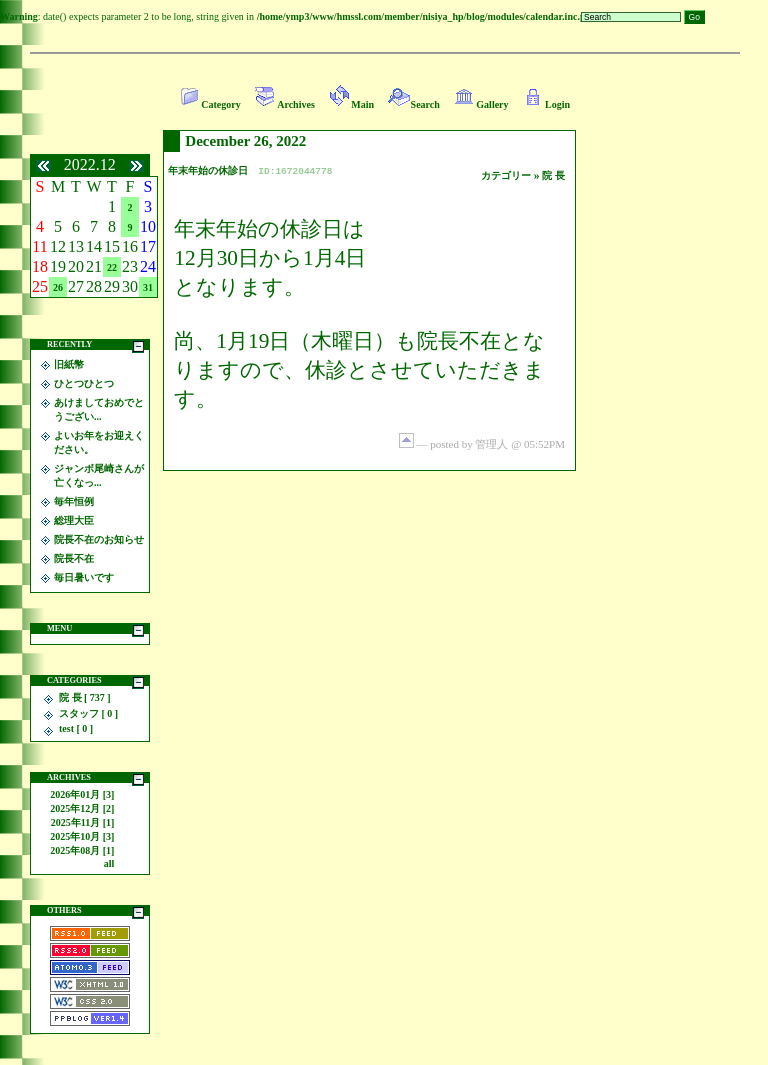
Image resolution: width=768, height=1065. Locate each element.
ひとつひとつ (84, 383)
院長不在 (74, 558)
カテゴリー (507, 175)
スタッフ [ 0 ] (88, 713)
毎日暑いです (84, 577)
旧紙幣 (69, 364)
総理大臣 (74, 520)
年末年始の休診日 (208, 170)
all (109, 863)
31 (148, 287)
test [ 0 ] (76, 728)
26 (58, 287)
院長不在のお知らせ (99, 539)
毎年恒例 (74, 501)
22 (112, 267)
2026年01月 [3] (82, 794)
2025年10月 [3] (82, 836)
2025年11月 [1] (83, 822)
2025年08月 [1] (82, 850)
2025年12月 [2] (82, 808)
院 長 (553, 175)
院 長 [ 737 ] (85, 697)
